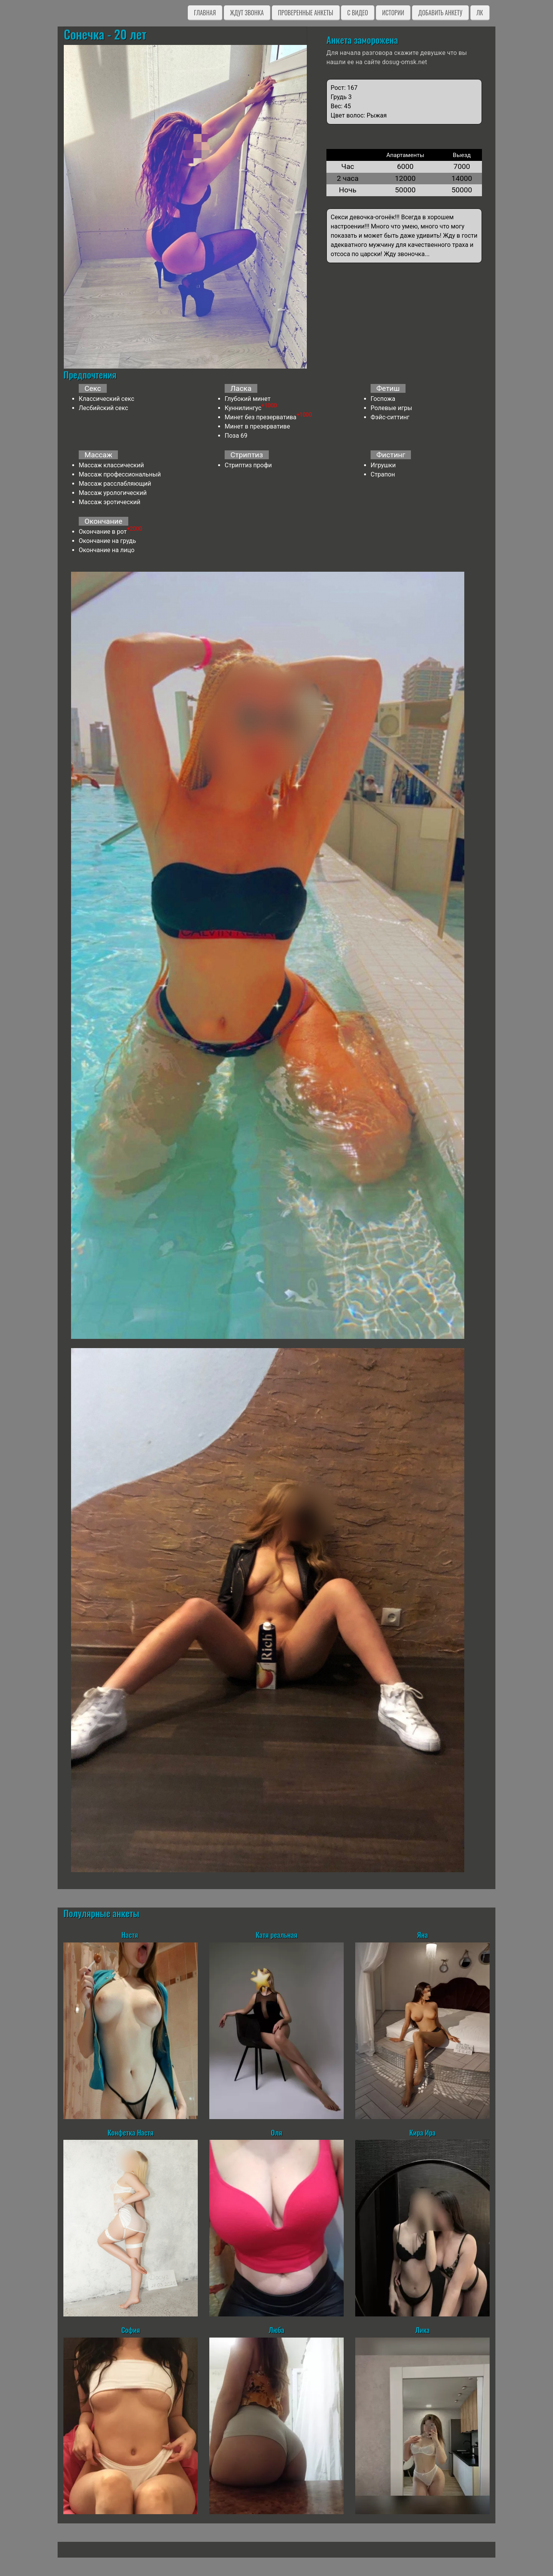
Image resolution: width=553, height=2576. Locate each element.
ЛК (480, 12)
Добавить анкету (440, 12)
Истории (393, 12)
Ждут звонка (247, 12)
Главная (205, 12)
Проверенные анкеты (305, 12)
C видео (357, 12)
